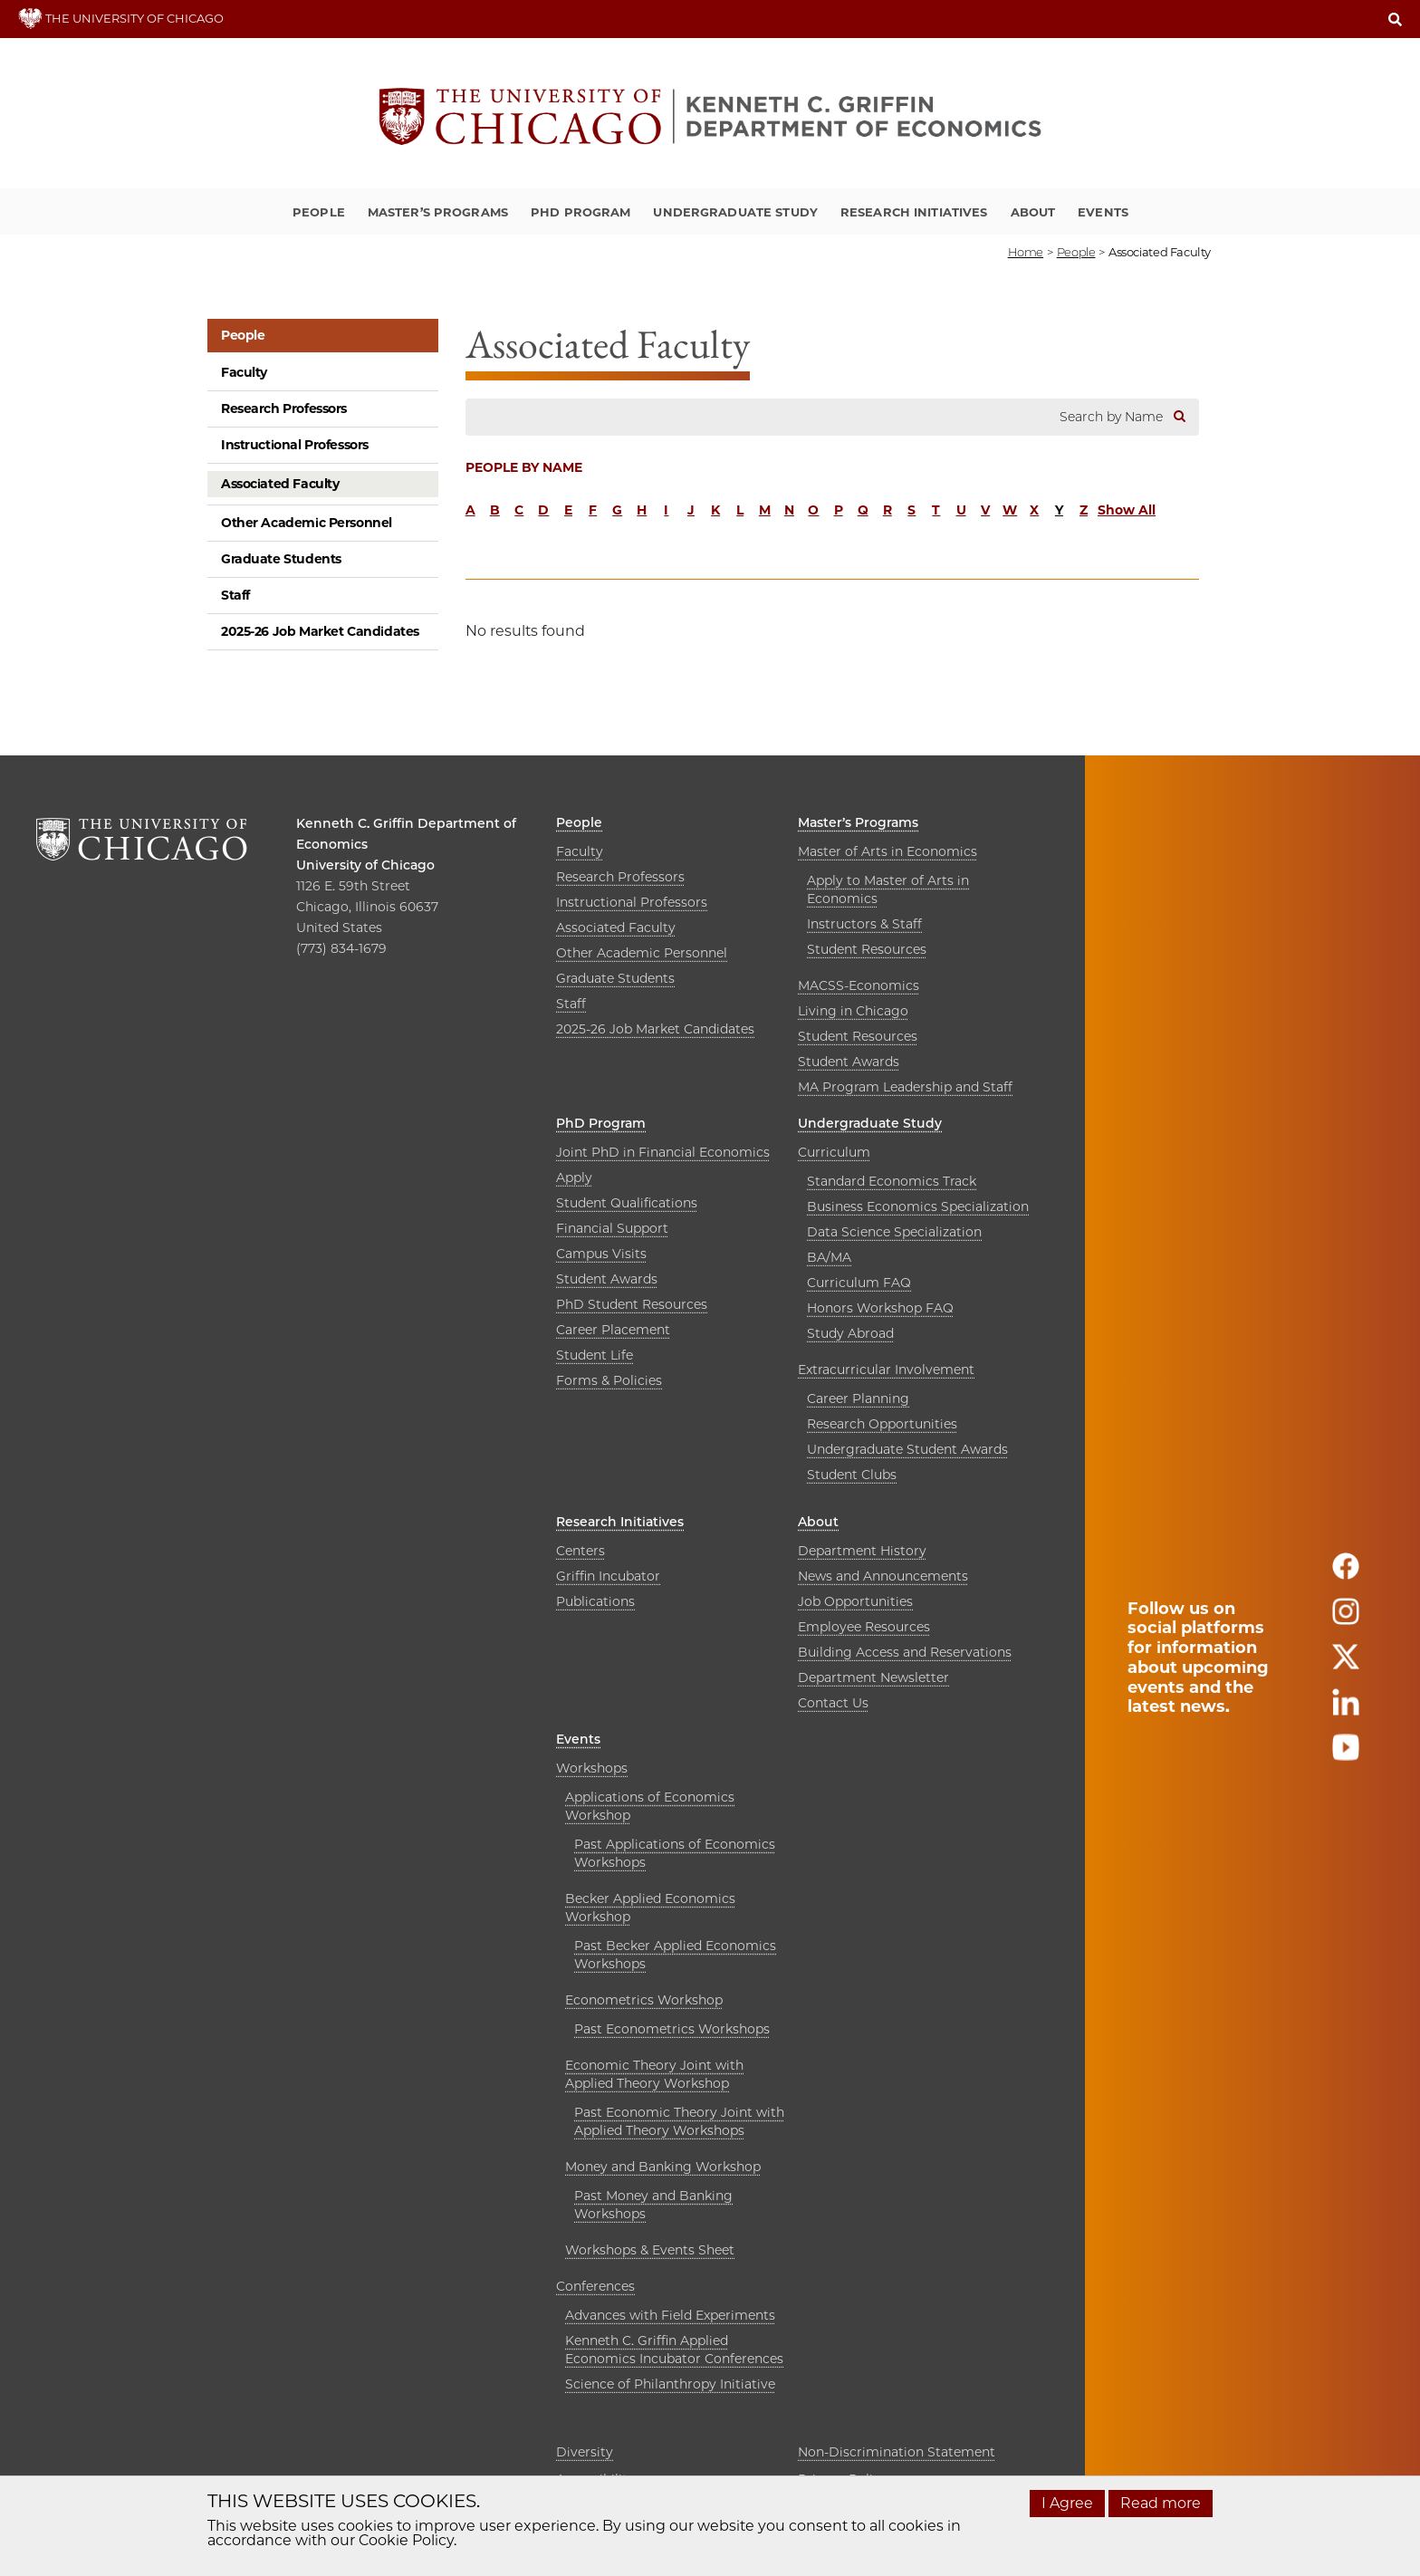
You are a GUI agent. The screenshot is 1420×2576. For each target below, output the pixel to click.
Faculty (244, 372)
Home (1025, 252)
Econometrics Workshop (644, 2000)
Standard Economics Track (891, 1181)
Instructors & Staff (864, 924)
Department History (862, 1551)
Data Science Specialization (894, 1232)
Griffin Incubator (608, 1576)
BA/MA (829, 1257)
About (1033, 212)
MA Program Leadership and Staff (905, 1087)
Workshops (592, 1768)
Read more (1160, 2503)
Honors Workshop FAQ (880, 1308)
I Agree (1067, 2503)
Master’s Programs (438, 212)
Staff (235, 595)
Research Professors (284, 408)
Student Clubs (852, 1474)
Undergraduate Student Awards (907, 1449)
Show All (1127, 510)
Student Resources (866, 949)
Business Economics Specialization (918, 1206)
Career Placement (613, 1330)
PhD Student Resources (631, 1304)
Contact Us (833, 1703)
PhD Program (580, 212)
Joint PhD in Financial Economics (663, 1152)
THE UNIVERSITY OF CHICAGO (121, 18)
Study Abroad (850, 1333)
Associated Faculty (280, 484)
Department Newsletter (873, 1677)
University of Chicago (365, 865)
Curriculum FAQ (859, 1282)
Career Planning (858, 1398)
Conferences (595, 2286)
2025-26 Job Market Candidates (320, 631)
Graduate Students (281, 559)
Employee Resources (864, 1627)
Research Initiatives (914, 212)
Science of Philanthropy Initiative (670, 2384)
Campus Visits (601, 1253)
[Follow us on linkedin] (1345, 1709)
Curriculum (834, 1152)
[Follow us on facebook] (1345, 1573)
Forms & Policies (609, 1380)
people (1076, 252)
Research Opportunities (882, 1424)
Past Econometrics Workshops (672, 2029)
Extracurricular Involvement (886, 1369)
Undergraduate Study (735, 212)
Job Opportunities (855, 1601)
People (319, 212)
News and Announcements (883, 1576)
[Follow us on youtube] (1345, 1755)
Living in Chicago (853, 1011)
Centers (580, 1551)
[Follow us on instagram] (1345, 1619)
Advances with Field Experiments (670, 2315)
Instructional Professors (295, 445)
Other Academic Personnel (306, 522)
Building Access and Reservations (905, 1652)
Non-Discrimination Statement (896, 2452)
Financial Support (612, 1228)
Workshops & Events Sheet (649, 2250)
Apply (574, 1177)
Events (1103, 212)
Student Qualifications (626, 1203)
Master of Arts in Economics (887, 851)
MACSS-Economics (858, 985)
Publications (595, 1601)
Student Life (594, 1355)
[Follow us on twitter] (1345, 1664)
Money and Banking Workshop (663, 2166)
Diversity (584, 2452)
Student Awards (848, 1061)
